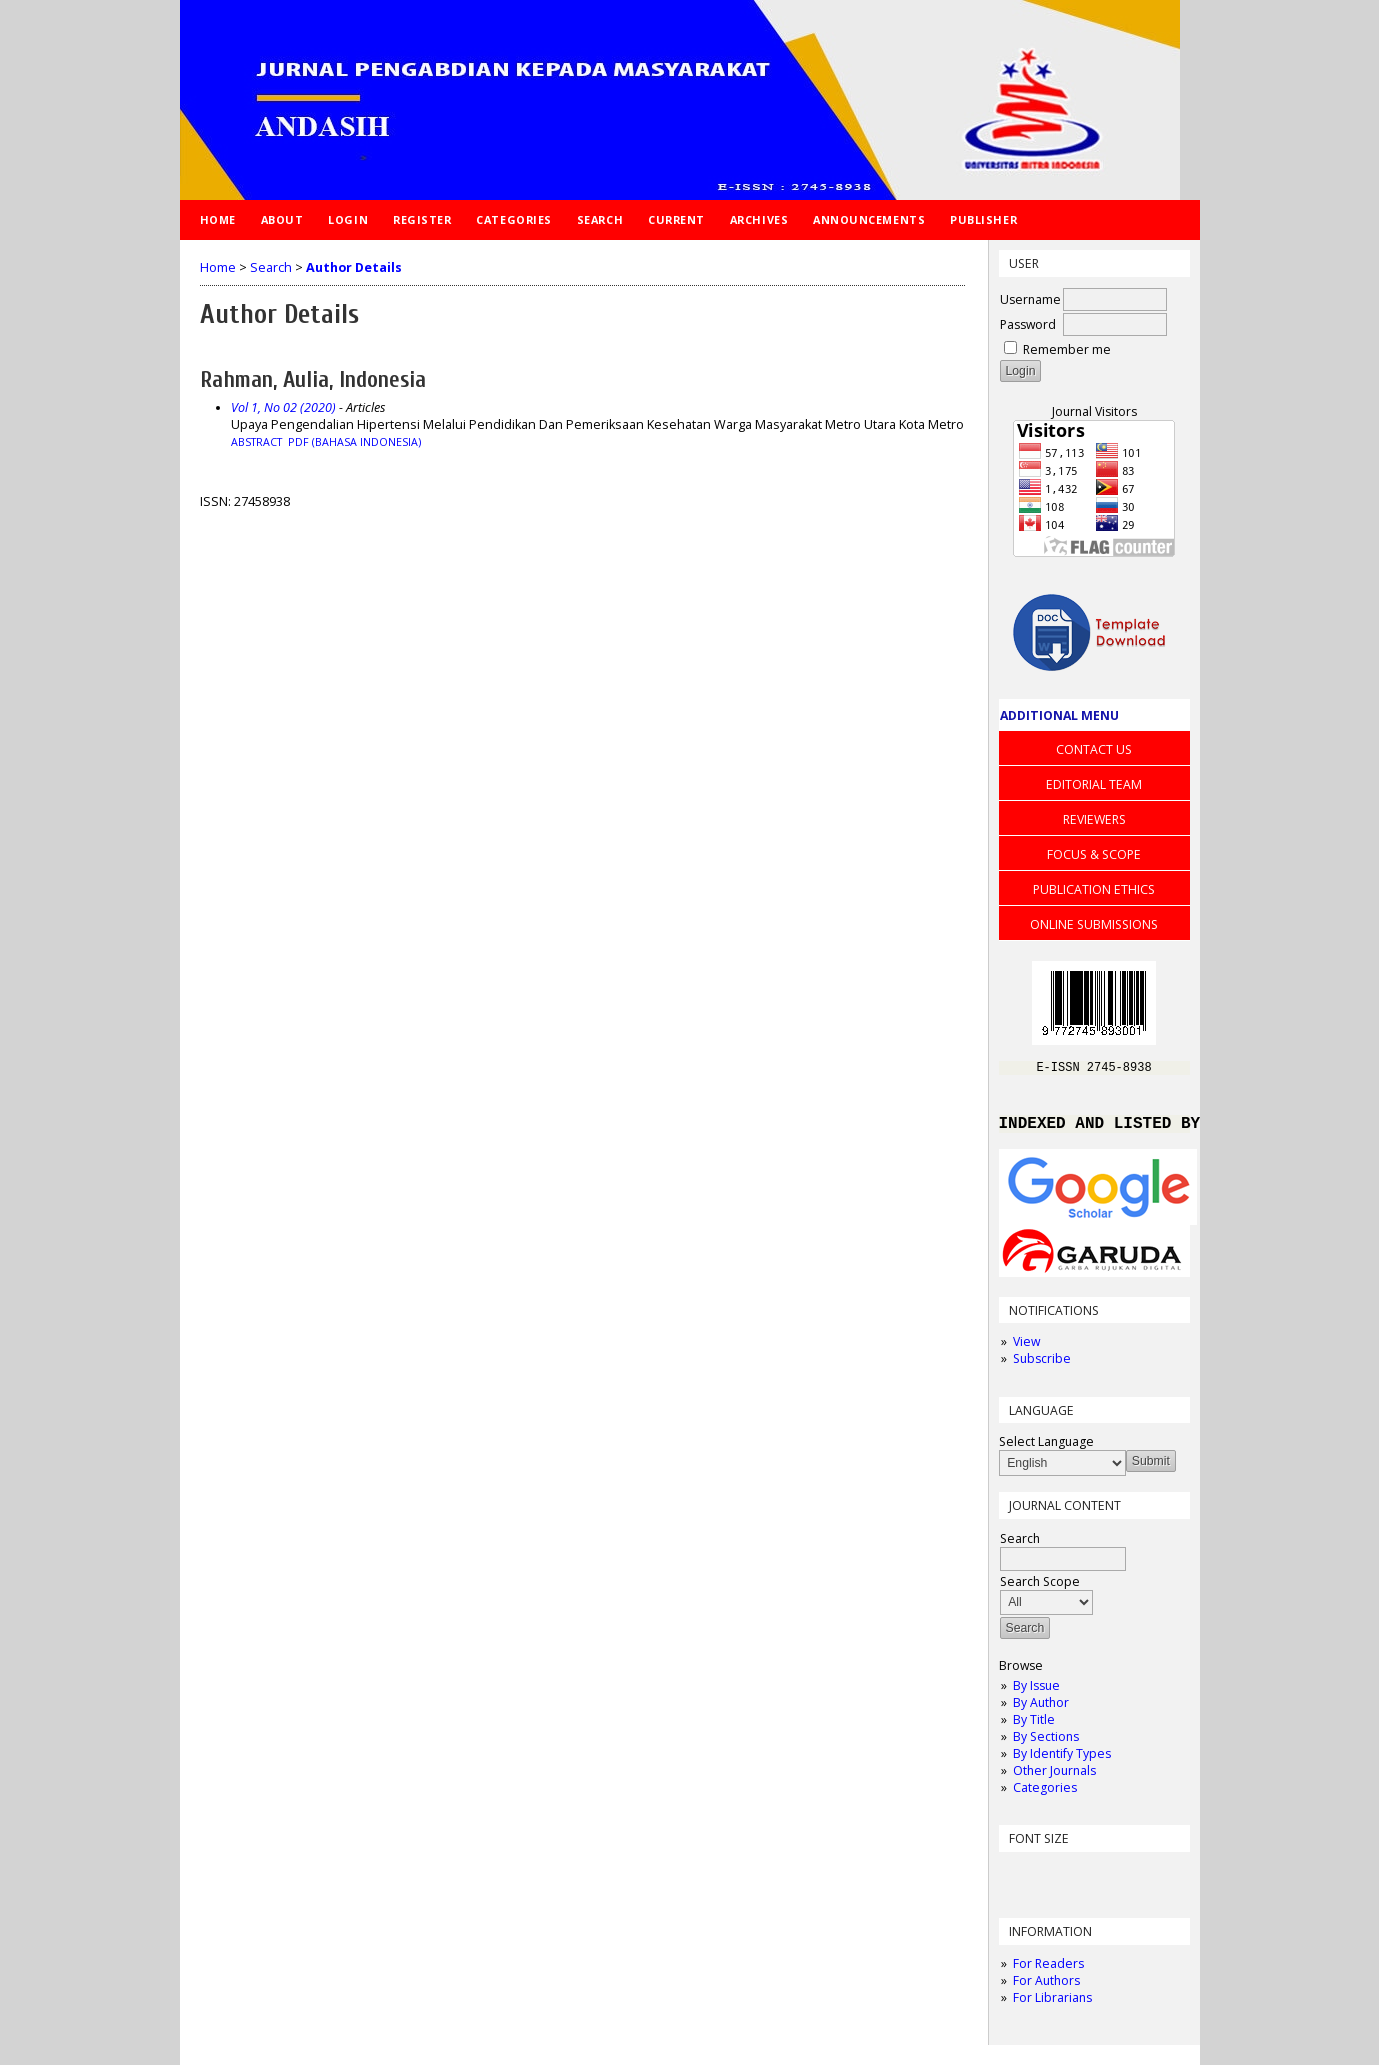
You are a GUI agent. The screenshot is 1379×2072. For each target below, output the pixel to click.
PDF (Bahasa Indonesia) (354, 442)
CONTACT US (1094, 749)
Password (1028, 324)
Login (348, 219)
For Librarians (1052, 2004)
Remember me (1067, 349)
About (282, 219)
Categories (1045, 1794)
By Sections (1046, 1743)
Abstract (256, 442)
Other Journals (1054, 1777)
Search (600, 219)
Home (218, 219)
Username (1030, 299)
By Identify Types (1062, 1760)
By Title (1034, 1726)
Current (676, 219)
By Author (1041, 1709)
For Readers (1048, 1970)
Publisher (983, 219)
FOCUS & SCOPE (1094, 854)
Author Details (354, 267)
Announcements (869, 219)
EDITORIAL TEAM (1094, 784)
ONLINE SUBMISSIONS (1094, 924)
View (1026, 1348)
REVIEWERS (1094, 819)
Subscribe (1042, 1365)
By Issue (1036, 1692)
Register (422, 219)
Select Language (1046, 1448)
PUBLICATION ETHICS (1094, 889)
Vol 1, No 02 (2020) (283, 407)
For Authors (1046, 1987)
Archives (759, 219)
